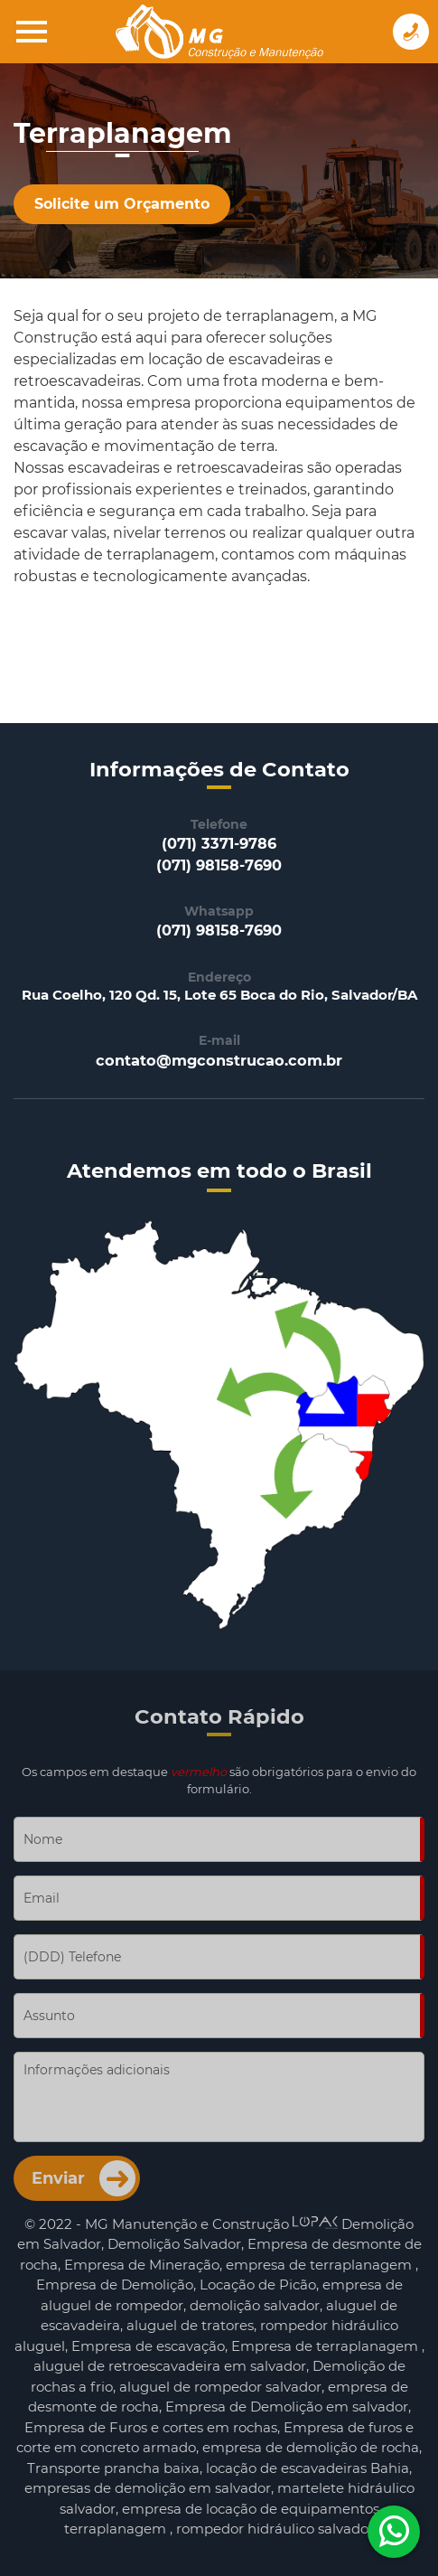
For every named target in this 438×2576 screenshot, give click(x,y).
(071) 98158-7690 (219, 865)
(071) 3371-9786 (219, 843)
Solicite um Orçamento (122, 203)
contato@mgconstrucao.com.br (219, 1060)
